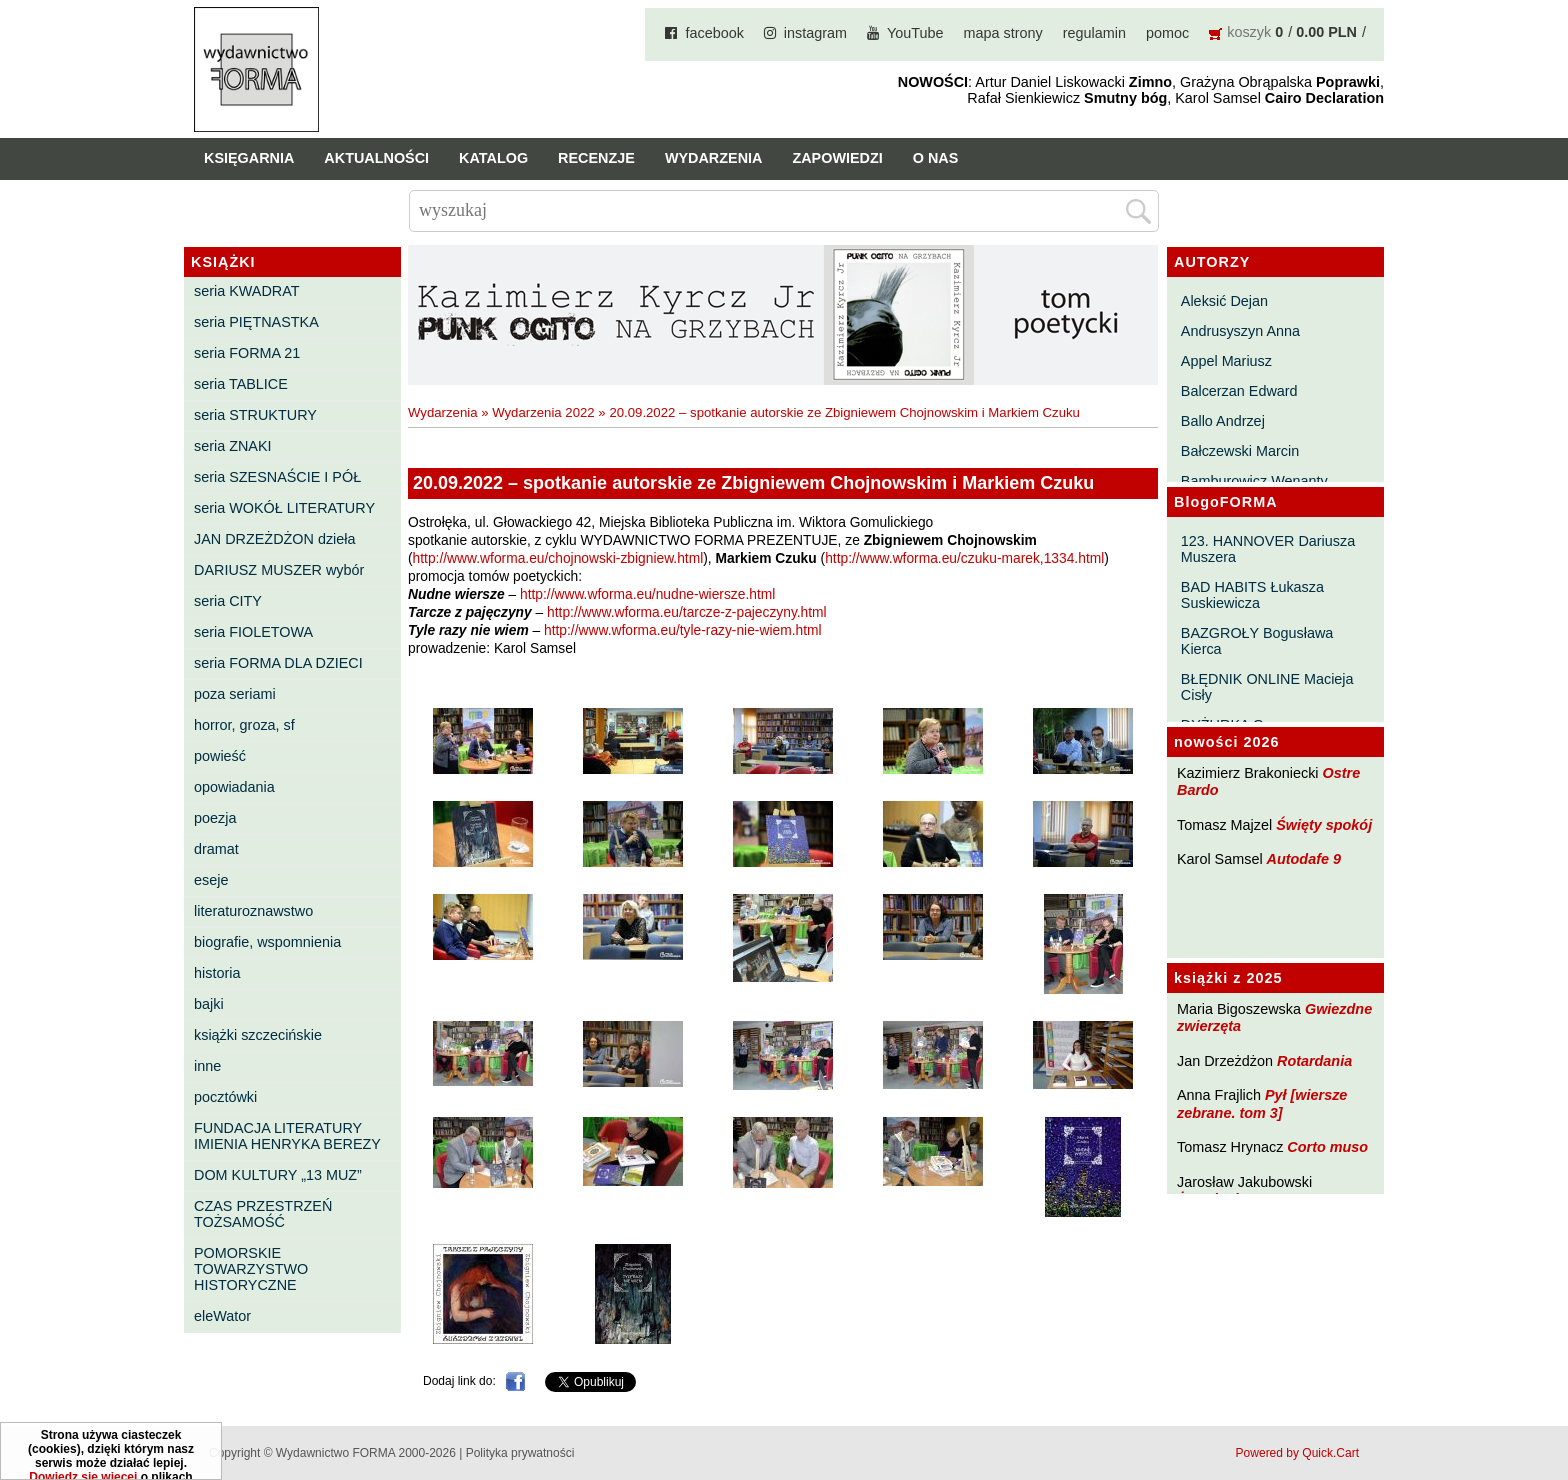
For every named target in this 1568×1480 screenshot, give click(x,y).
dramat (216, 849)
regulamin (1094, 33)
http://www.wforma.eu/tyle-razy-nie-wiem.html (683, 630)
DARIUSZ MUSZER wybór (279, 570)
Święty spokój (1324, 825)
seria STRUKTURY (255, 415)
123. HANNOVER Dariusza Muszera (1268, 549)
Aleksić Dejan (1224, 301)
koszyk (1249, 32)
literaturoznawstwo (253, 911)
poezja (215, 818)
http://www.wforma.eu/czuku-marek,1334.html (964, 558)
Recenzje (596, 158)
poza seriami (235, 694)
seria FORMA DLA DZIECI (278, 663)
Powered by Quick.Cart (1297, 1453)
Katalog (493, 158)
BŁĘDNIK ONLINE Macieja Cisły (1267, 687)
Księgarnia (249, 158)
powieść (220, 756)
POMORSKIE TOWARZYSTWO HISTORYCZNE (251, 1269)
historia (217, 973)
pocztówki (225, 1097)
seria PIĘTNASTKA (256, 322)
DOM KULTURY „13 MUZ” (278, 1175)
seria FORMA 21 (247, 353)
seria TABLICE (241, 384)
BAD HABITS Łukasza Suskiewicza (1252, 595)
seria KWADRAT (247, 291)
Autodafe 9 (1304, 859)
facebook (714, 33)
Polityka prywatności (520, 1453)
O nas (936, 158)
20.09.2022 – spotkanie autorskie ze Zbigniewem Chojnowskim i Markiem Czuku (844, 412)
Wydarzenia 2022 (543, 412)
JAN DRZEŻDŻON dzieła (275, 539)
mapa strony (1003, 33)
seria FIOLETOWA (253, 632)
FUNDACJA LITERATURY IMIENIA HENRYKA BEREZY (287, 1136)
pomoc (1167, 33)
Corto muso (1327, 1147)
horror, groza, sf (244, 725)
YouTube (915, 33)
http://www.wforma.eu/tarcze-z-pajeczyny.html (687, 612)
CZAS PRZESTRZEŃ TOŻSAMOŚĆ (263, 1214)
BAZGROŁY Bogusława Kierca (1257, 641)
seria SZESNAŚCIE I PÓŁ (277, 477)
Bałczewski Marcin (1240, 451)
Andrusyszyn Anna (1240, 331)
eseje (211, 880)
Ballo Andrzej (1223, 421)
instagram (815, 33)
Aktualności (376, 158)
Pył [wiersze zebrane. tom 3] (1262, 1103)
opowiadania (234, 787)
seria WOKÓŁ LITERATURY (284, 508)
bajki (209, 1004)
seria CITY (228, 601)
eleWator (222, 1316)
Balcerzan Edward (1239, 391)
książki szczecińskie (258, 1035)
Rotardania (1314, 1061)
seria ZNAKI (233, 446)
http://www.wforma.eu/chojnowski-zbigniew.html (558, 558)
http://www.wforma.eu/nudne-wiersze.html (647, 594)
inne (207, 1066)
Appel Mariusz (1226, 361)
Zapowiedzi (837, 158)
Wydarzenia (714, 158)
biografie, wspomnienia (267, 942)
